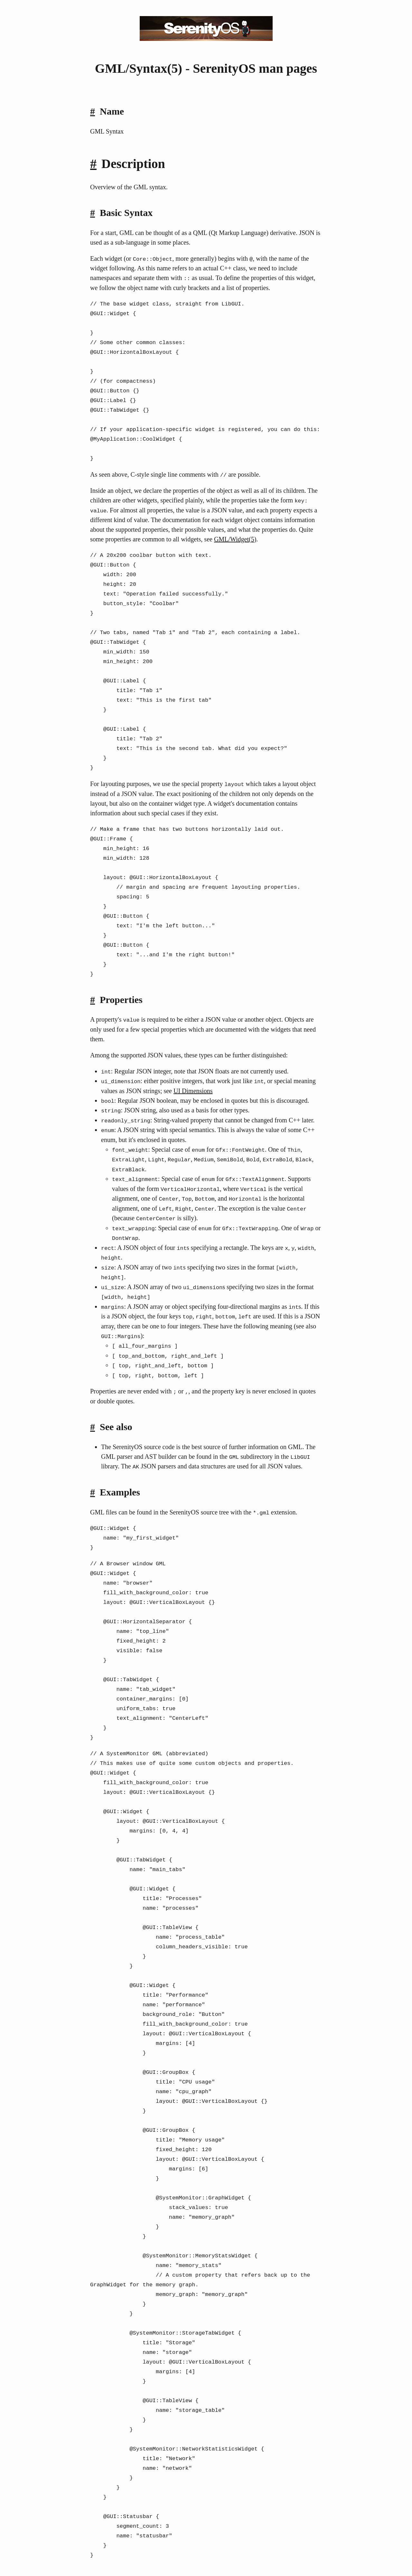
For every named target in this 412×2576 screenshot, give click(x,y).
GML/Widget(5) (235, 538)
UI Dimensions (193, 1089)
